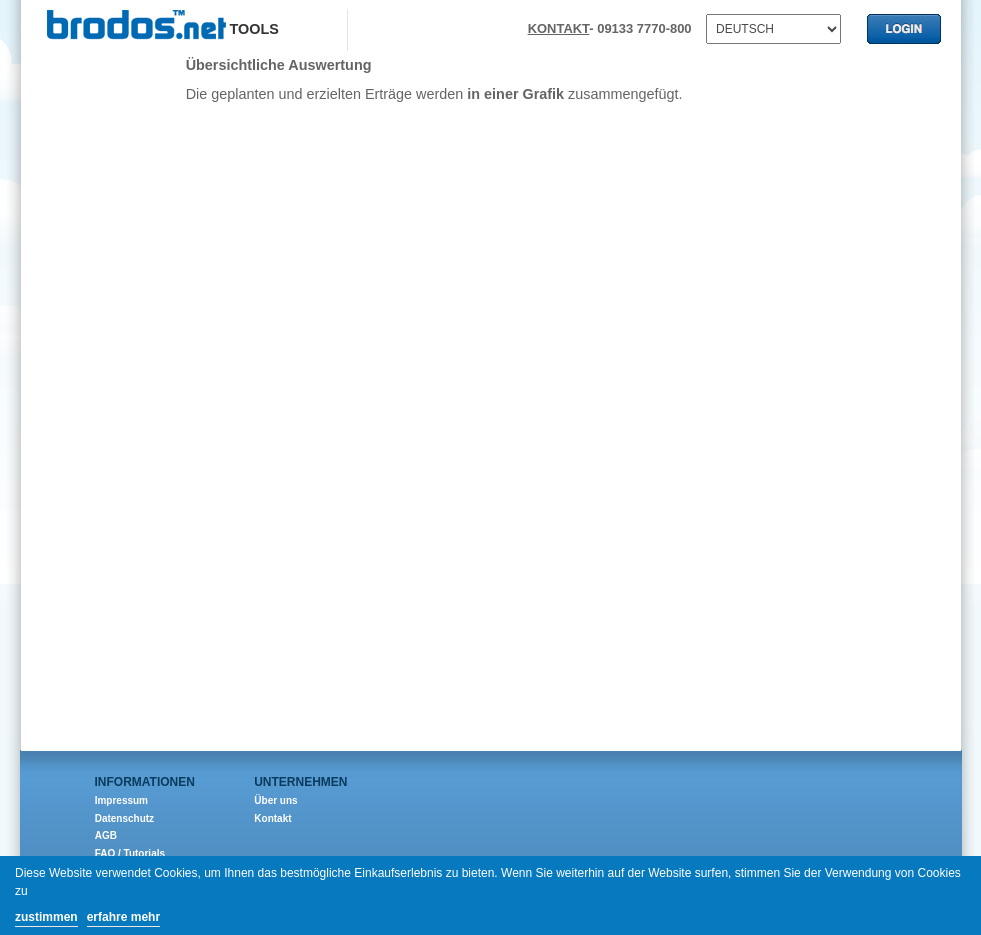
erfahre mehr (123, 917)
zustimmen (46, 917)
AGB (106, 835)
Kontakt (272, 818)
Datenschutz (124, 818)
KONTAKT (559, 28)
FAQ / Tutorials (130, 853)
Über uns (275, 800)
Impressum (121, 800)
